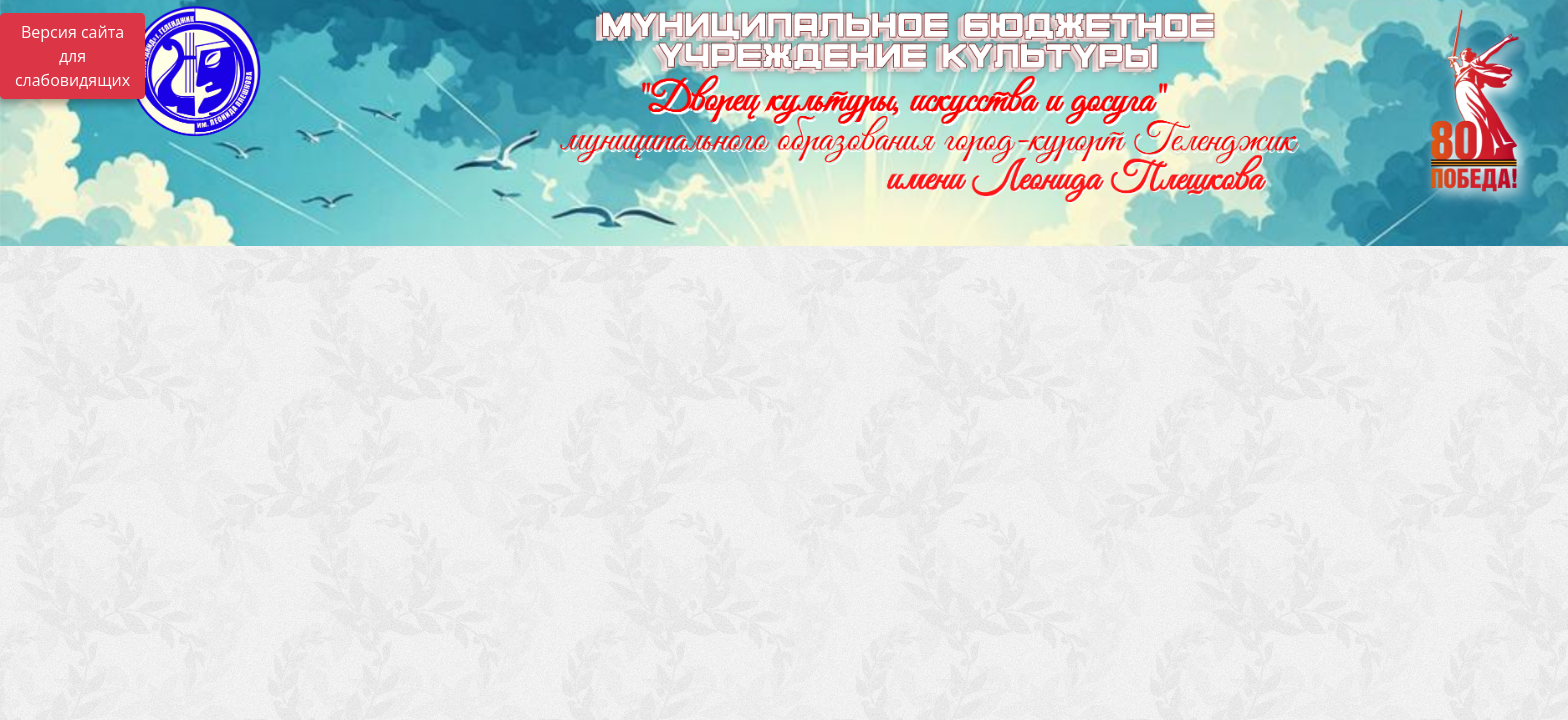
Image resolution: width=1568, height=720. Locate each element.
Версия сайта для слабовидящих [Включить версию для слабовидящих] (72, 56)
